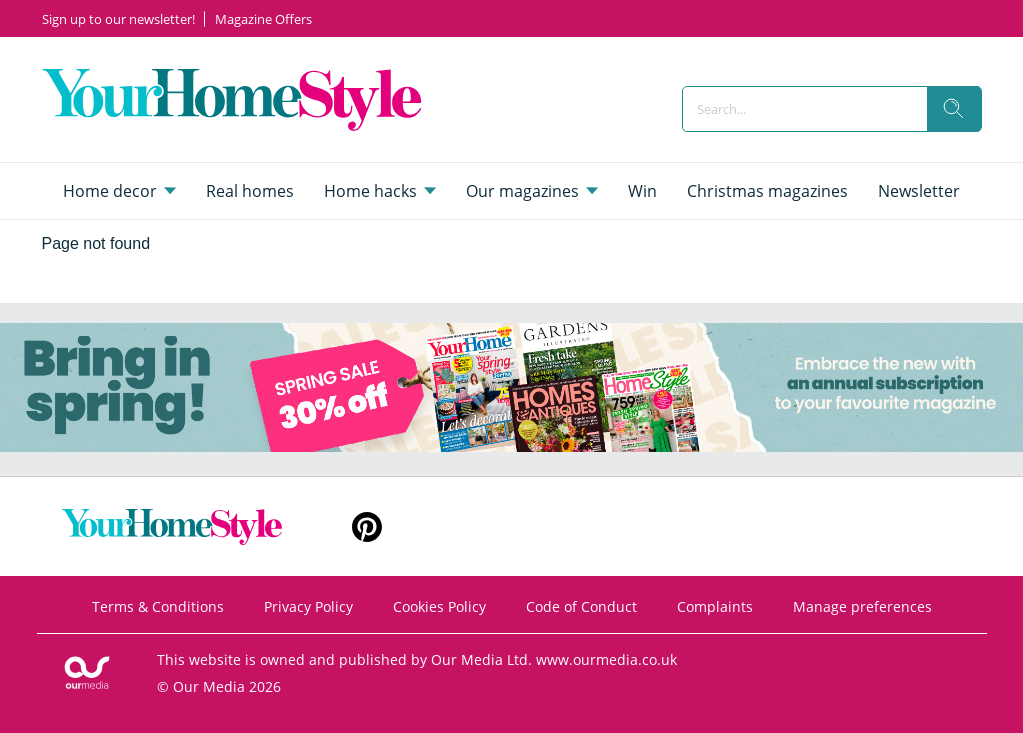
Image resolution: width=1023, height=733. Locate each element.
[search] (954, 109)
